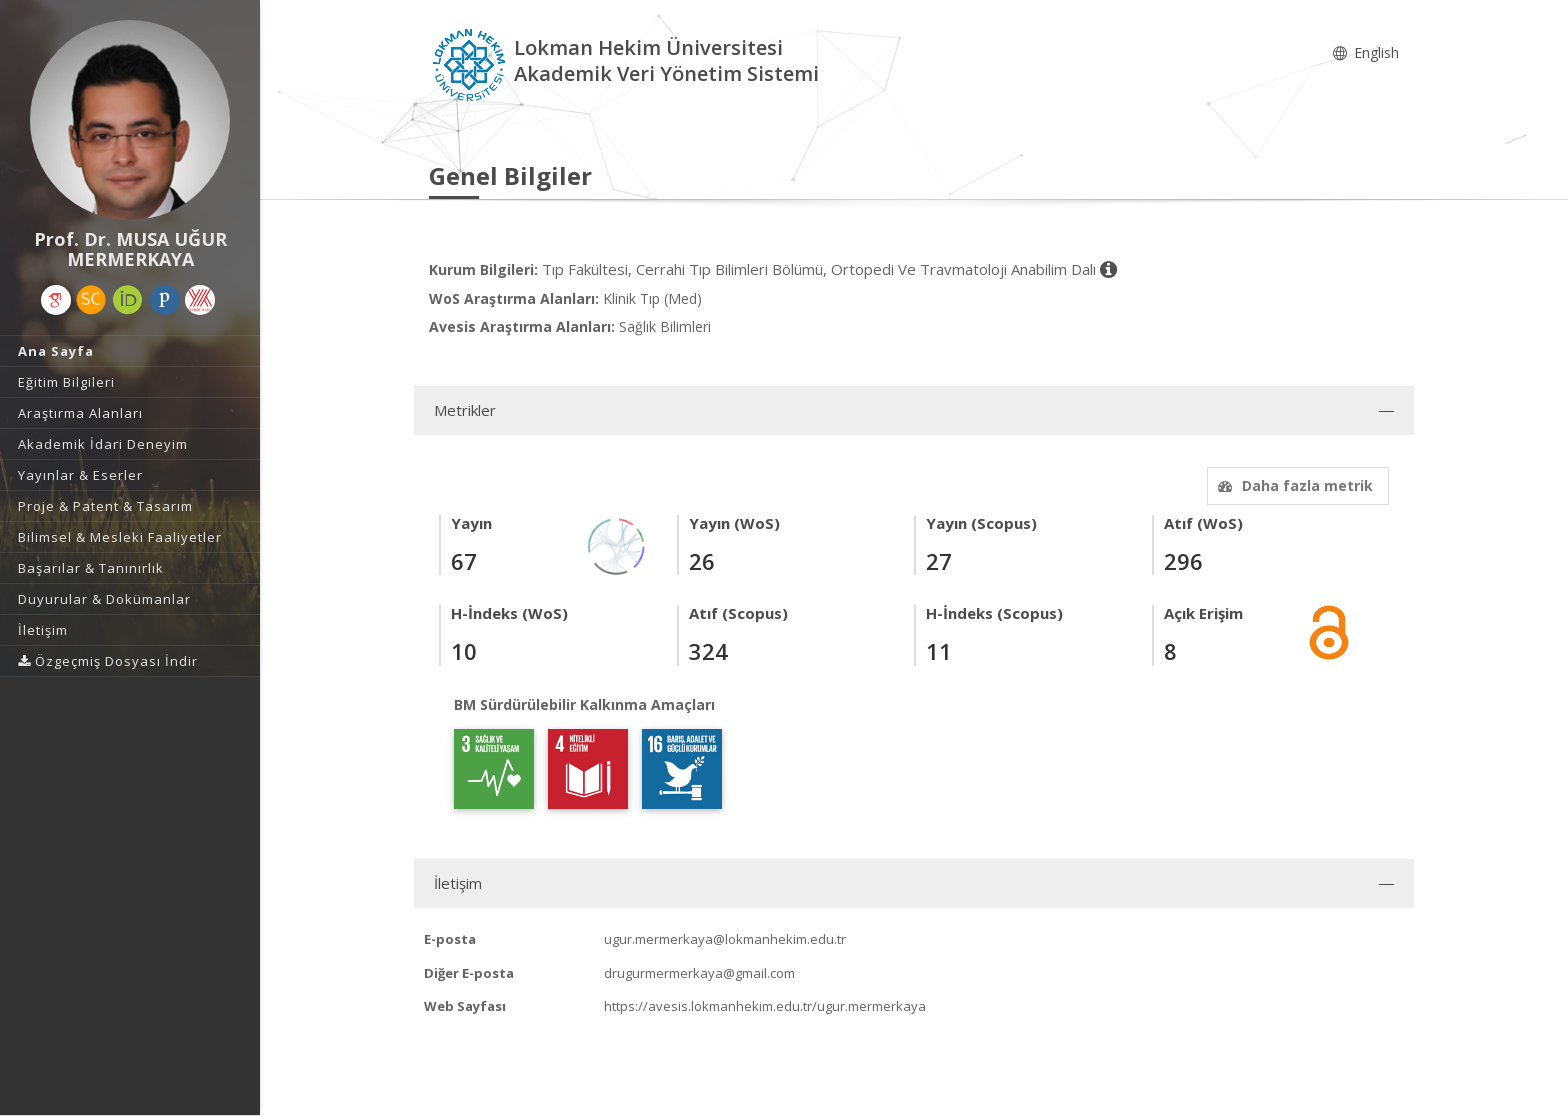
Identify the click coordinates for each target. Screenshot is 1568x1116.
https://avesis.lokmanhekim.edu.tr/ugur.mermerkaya (765, 1006)
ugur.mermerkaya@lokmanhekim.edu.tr (725, 939)
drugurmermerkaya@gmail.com (699, 973)
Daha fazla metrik (1293, 485)
